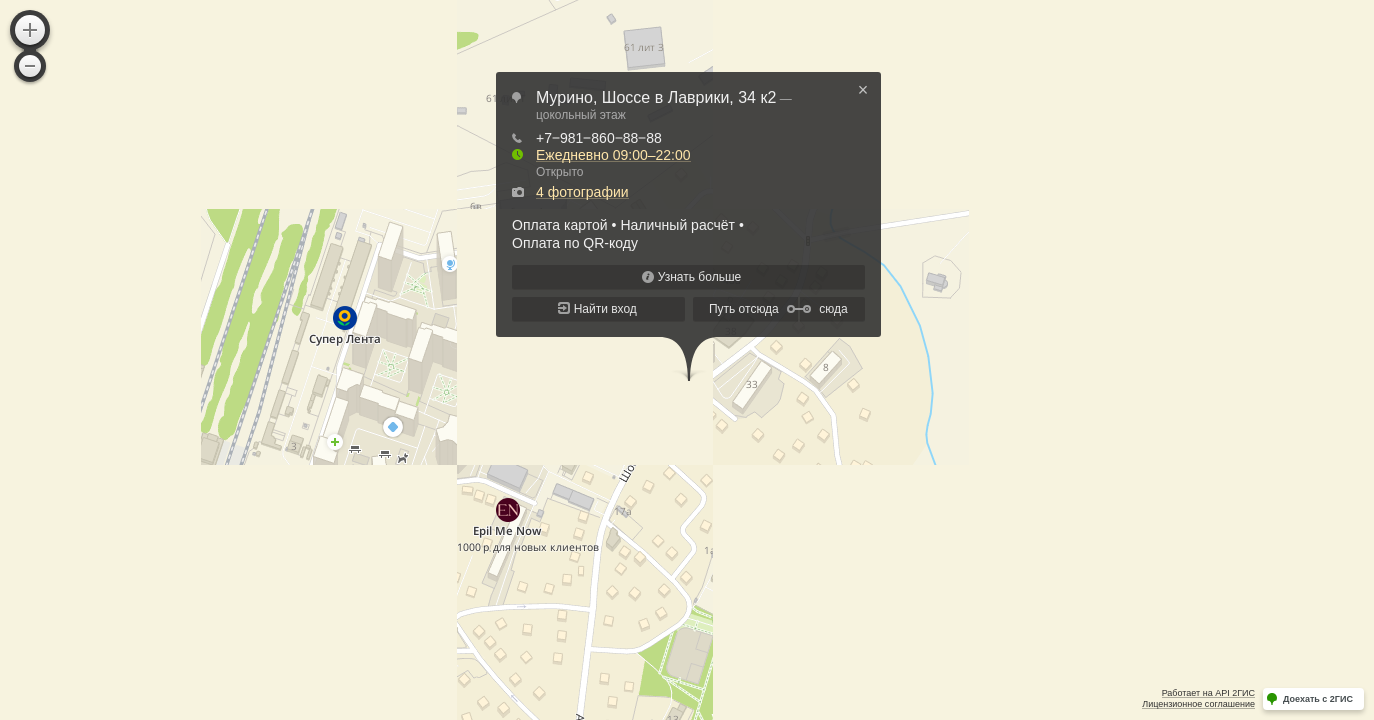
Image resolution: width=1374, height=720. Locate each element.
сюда (833, 309)
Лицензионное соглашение (1198, 704)
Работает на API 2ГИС (1208, 693)
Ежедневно (613, 155)
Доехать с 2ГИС (1318, 699)
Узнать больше (699, 277)
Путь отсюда (744, 309)
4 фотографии (582, 192)
